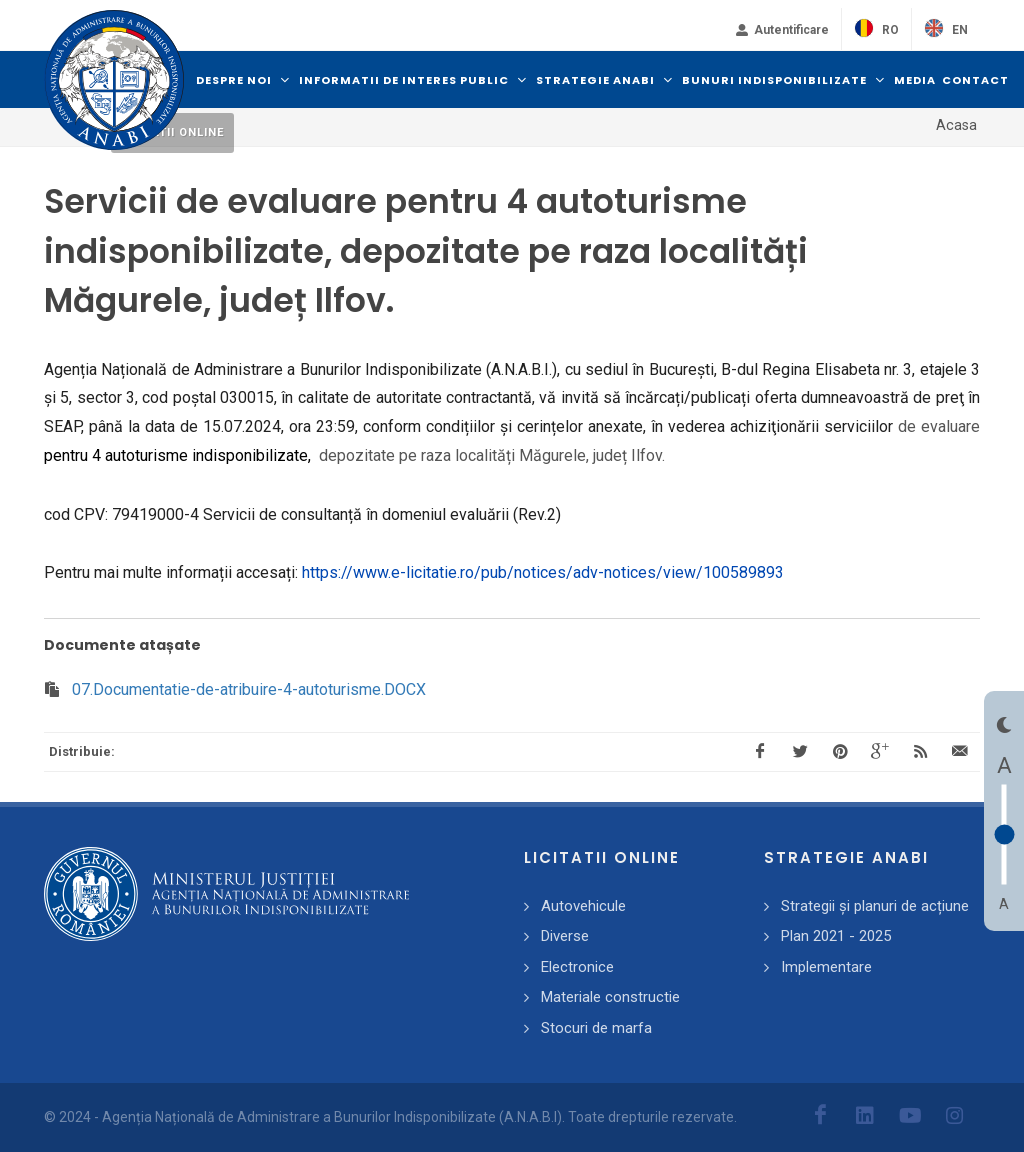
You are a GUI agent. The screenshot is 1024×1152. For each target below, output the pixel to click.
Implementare (826, 967)
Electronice (577, 967)
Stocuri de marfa (596, 1028)
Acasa (956, 125)
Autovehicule (583, 906)
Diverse (565, 936)
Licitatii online (172, 132)
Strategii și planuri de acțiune (875, 906)
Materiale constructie (610, 997)
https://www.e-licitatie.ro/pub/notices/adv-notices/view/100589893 (543, 572)
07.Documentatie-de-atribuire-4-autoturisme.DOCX (249, 689)
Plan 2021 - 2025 (836, 936)
